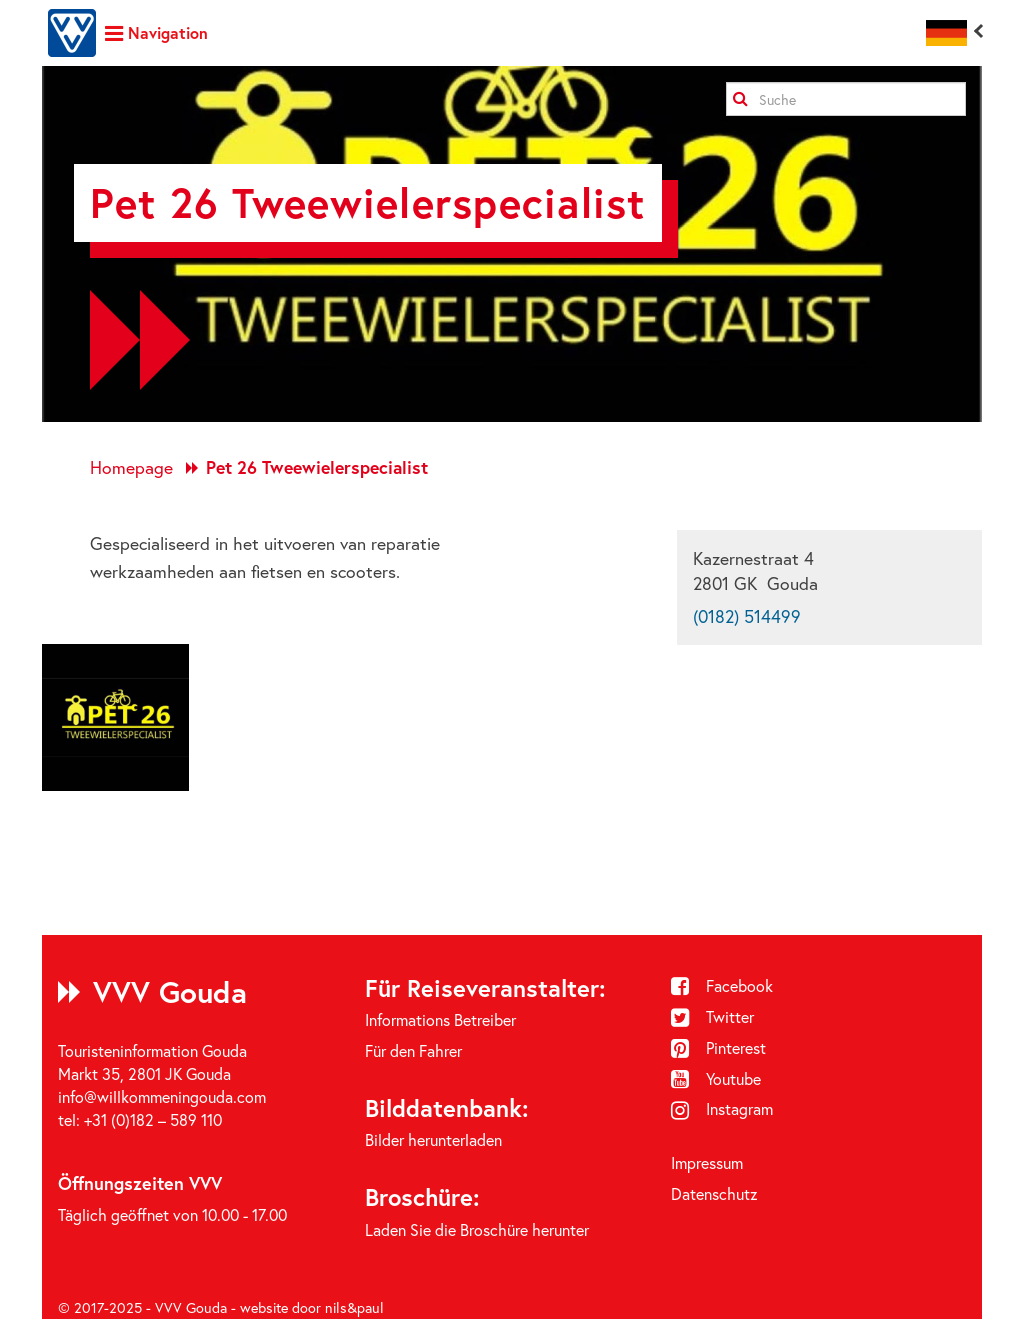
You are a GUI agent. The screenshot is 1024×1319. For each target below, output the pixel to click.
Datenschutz (714, 1193)
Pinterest (718, 1047)
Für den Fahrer (413, 1050)
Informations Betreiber (440, 1019)
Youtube (716, 1078)
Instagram (722, 1108)
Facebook (722, 985)
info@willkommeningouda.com (162, 1096)
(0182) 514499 (747, 616)
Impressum (707, 1162)
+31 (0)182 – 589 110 (153, 1119)
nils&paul (354, 1307)
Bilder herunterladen (433, 1139)
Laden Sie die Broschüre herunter (477, 1229)
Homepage (131, 467)
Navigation (156, 32)
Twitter (712, 1016)
